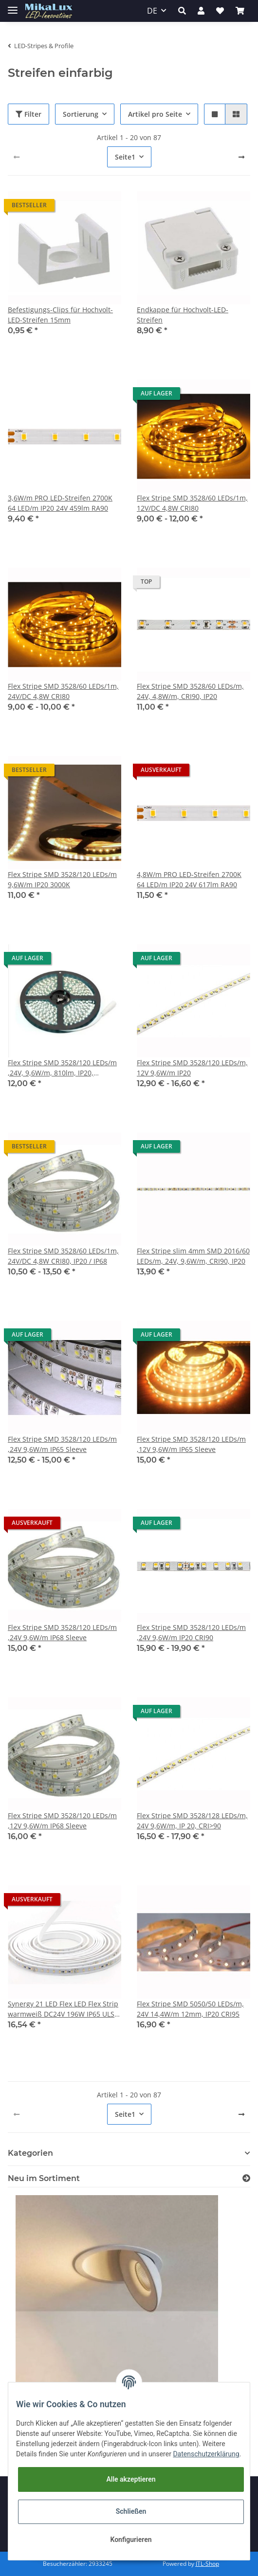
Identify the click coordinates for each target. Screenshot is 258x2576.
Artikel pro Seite (155, 114)
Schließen (131, 2511)
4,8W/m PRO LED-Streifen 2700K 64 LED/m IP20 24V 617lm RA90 (189, 879)
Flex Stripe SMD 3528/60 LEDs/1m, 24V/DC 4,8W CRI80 (63, 691)
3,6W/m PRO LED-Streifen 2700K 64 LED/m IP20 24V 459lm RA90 (60, 503)
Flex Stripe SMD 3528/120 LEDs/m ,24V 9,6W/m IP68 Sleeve (62, 1632)
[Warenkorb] (240, 10)
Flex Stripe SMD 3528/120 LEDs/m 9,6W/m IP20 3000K (62, 879)
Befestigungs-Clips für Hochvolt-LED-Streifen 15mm (60, 314)
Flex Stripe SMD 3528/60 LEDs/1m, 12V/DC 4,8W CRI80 (192, 503)
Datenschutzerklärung (206, 2454)
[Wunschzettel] (220, 10)
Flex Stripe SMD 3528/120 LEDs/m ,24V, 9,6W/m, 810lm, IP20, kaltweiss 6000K (62, 1068)
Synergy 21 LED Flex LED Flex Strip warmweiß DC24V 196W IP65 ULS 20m (63, 2009)
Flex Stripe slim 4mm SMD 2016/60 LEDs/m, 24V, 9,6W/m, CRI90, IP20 (193, 1256)
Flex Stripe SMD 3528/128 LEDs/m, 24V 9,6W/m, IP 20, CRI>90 (192, 1820)
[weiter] (241, 157)
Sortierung (80, 114)
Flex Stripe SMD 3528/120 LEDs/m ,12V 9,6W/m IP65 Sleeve (191, 1444)
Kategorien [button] (30, 2153)
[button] (182, 10)
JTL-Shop (207, 2563)
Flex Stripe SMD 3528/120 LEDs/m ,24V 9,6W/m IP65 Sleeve (62, 1444)
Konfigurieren (130, 2539)
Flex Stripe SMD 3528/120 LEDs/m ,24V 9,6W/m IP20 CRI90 (191, 1632)
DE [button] (152, 10)
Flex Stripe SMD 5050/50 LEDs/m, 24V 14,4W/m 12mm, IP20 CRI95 (190, 2009)
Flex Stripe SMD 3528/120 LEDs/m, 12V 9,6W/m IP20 (192, 1067)
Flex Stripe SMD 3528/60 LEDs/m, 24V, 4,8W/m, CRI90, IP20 (190, 691)
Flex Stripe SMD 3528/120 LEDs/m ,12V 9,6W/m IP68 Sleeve (62, 1820)
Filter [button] (28, 114)
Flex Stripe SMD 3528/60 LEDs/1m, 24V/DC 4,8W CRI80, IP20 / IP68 (63, 1256)
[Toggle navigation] (13, 6)
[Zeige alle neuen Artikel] (246, 2178)
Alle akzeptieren (130, 2479)
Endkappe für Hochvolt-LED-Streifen (182, 314)
